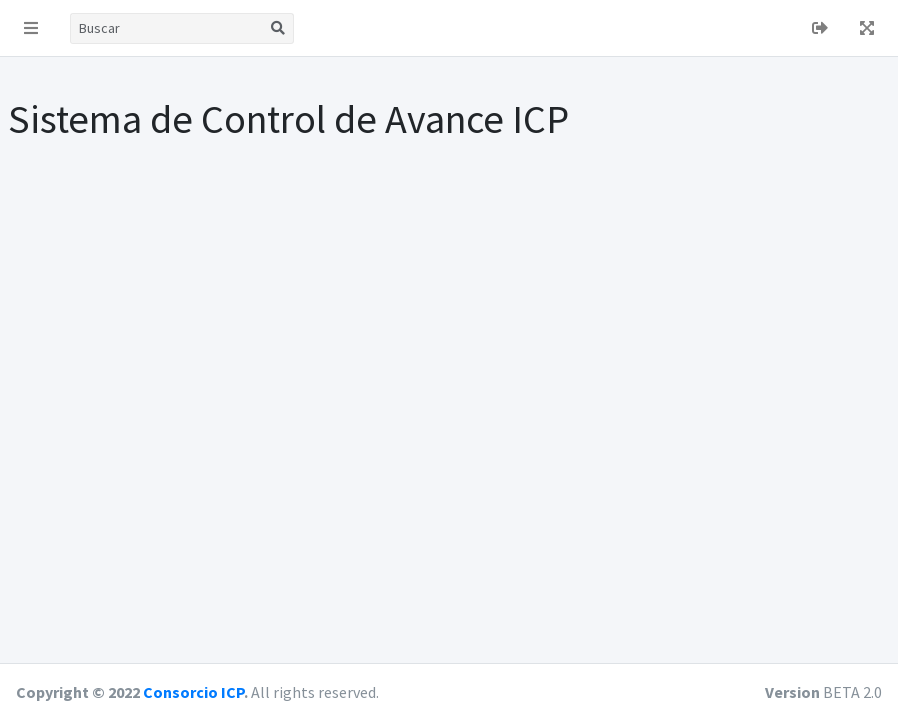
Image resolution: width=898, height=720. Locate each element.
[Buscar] (166, 28)
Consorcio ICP (193, 692)
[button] (31, 28)
